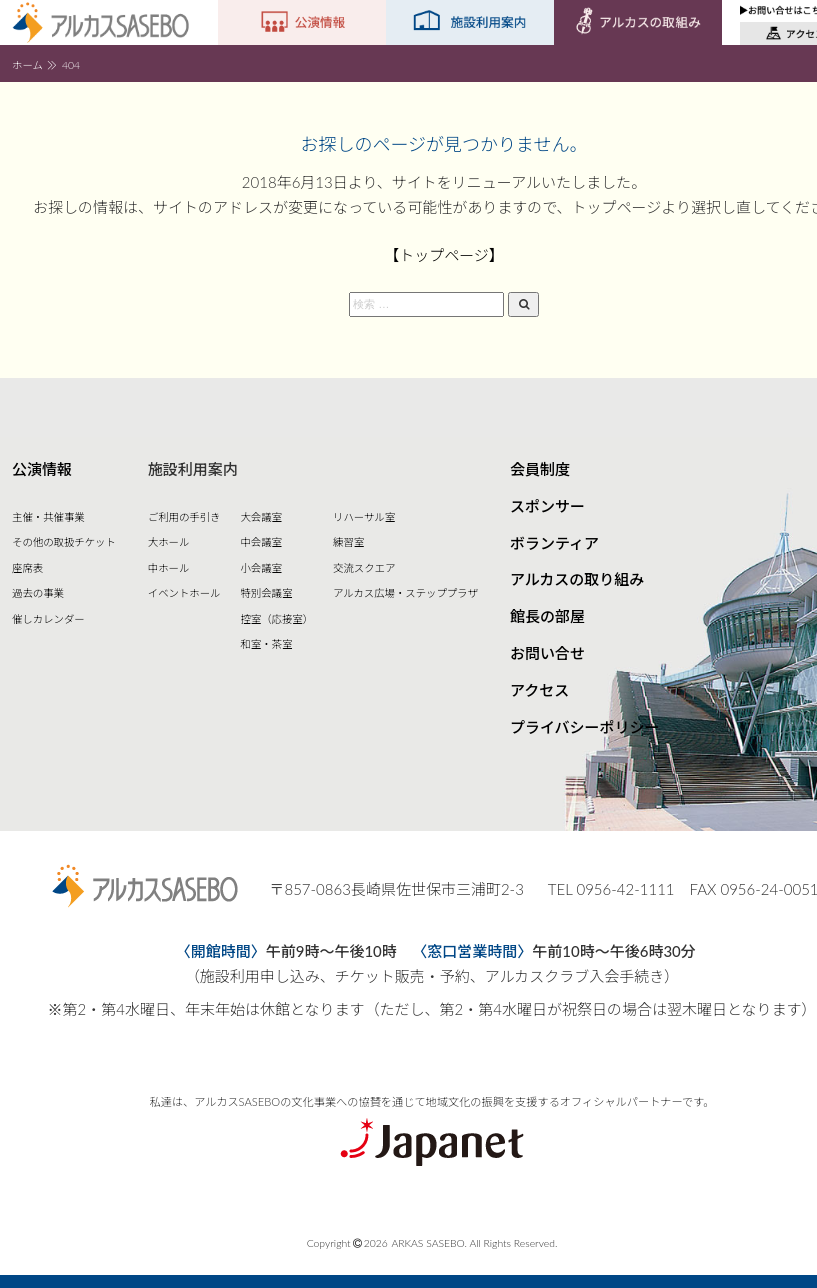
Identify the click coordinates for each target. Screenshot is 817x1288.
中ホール (169, 568)
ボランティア (554, 543)
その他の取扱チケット (64, 542)
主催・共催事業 (48, 517)
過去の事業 (38, 593)
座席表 (27, 568)
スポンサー (547, 506)
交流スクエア (364, 568)
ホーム (27, 65)
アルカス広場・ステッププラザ (405, 593)
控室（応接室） (276, 619)
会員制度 (540, 469)
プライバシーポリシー (585, 727)
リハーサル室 (364, 517)
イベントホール (184, 593)
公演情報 (42, 469)
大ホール (169, 542)
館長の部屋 (547, 616)
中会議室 (261, 542)
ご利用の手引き (184, 517)
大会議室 (261, 517)
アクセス (539, 690)
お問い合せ (547, 653)
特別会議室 (266, 593)
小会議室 (261, 568)
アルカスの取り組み (577, 579)
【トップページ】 (444, 255)
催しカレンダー (48, 619)
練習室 (348, 542)
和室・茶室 (266, 644)
